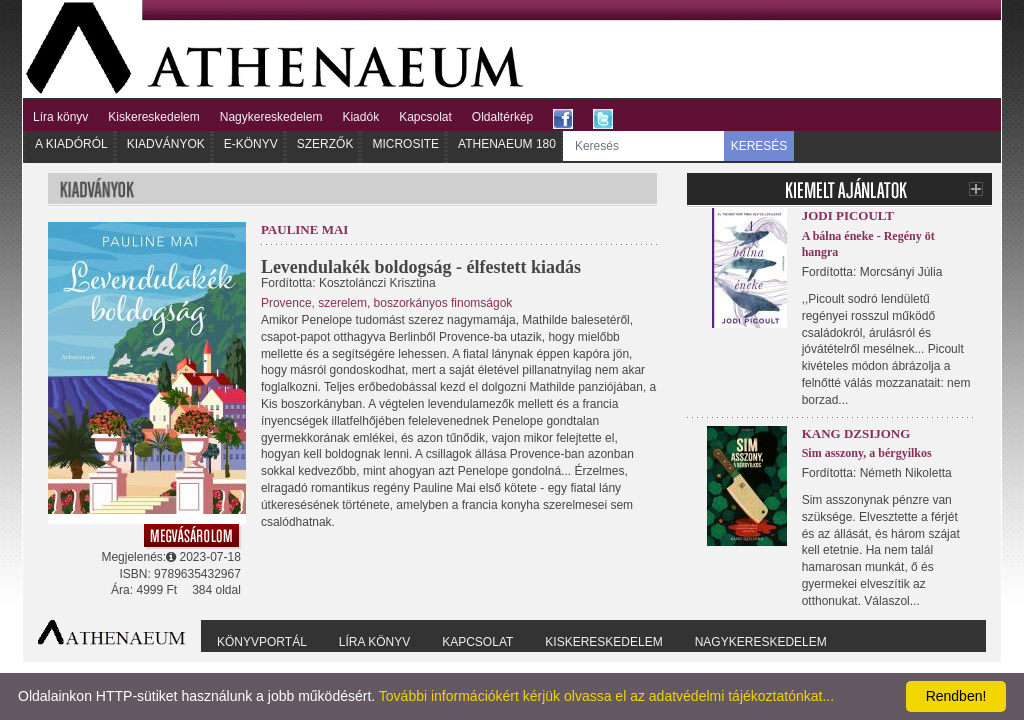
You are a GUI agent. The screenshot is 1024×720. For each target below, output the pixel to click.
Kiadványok (166, 144)
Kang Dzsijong (856, 433)
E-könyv (251, 144)
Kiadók (360, 117)
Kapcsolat (425, 117)
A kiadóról (71, 144)
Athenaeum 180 (507, 144)
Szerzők (325, 144)
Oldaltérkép (502, 117)
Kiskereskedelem (153, 117)
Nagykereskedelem (271, 117)
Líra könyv (60, 117)
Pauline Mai (305, 229)
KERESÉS (759, 146)
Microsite (405, 144)
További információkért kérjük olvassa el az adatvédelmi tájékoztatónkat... (606, 696)
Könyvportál (262, 642)
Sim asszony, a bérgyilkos (867, 453)
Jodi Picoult (848, 215)
